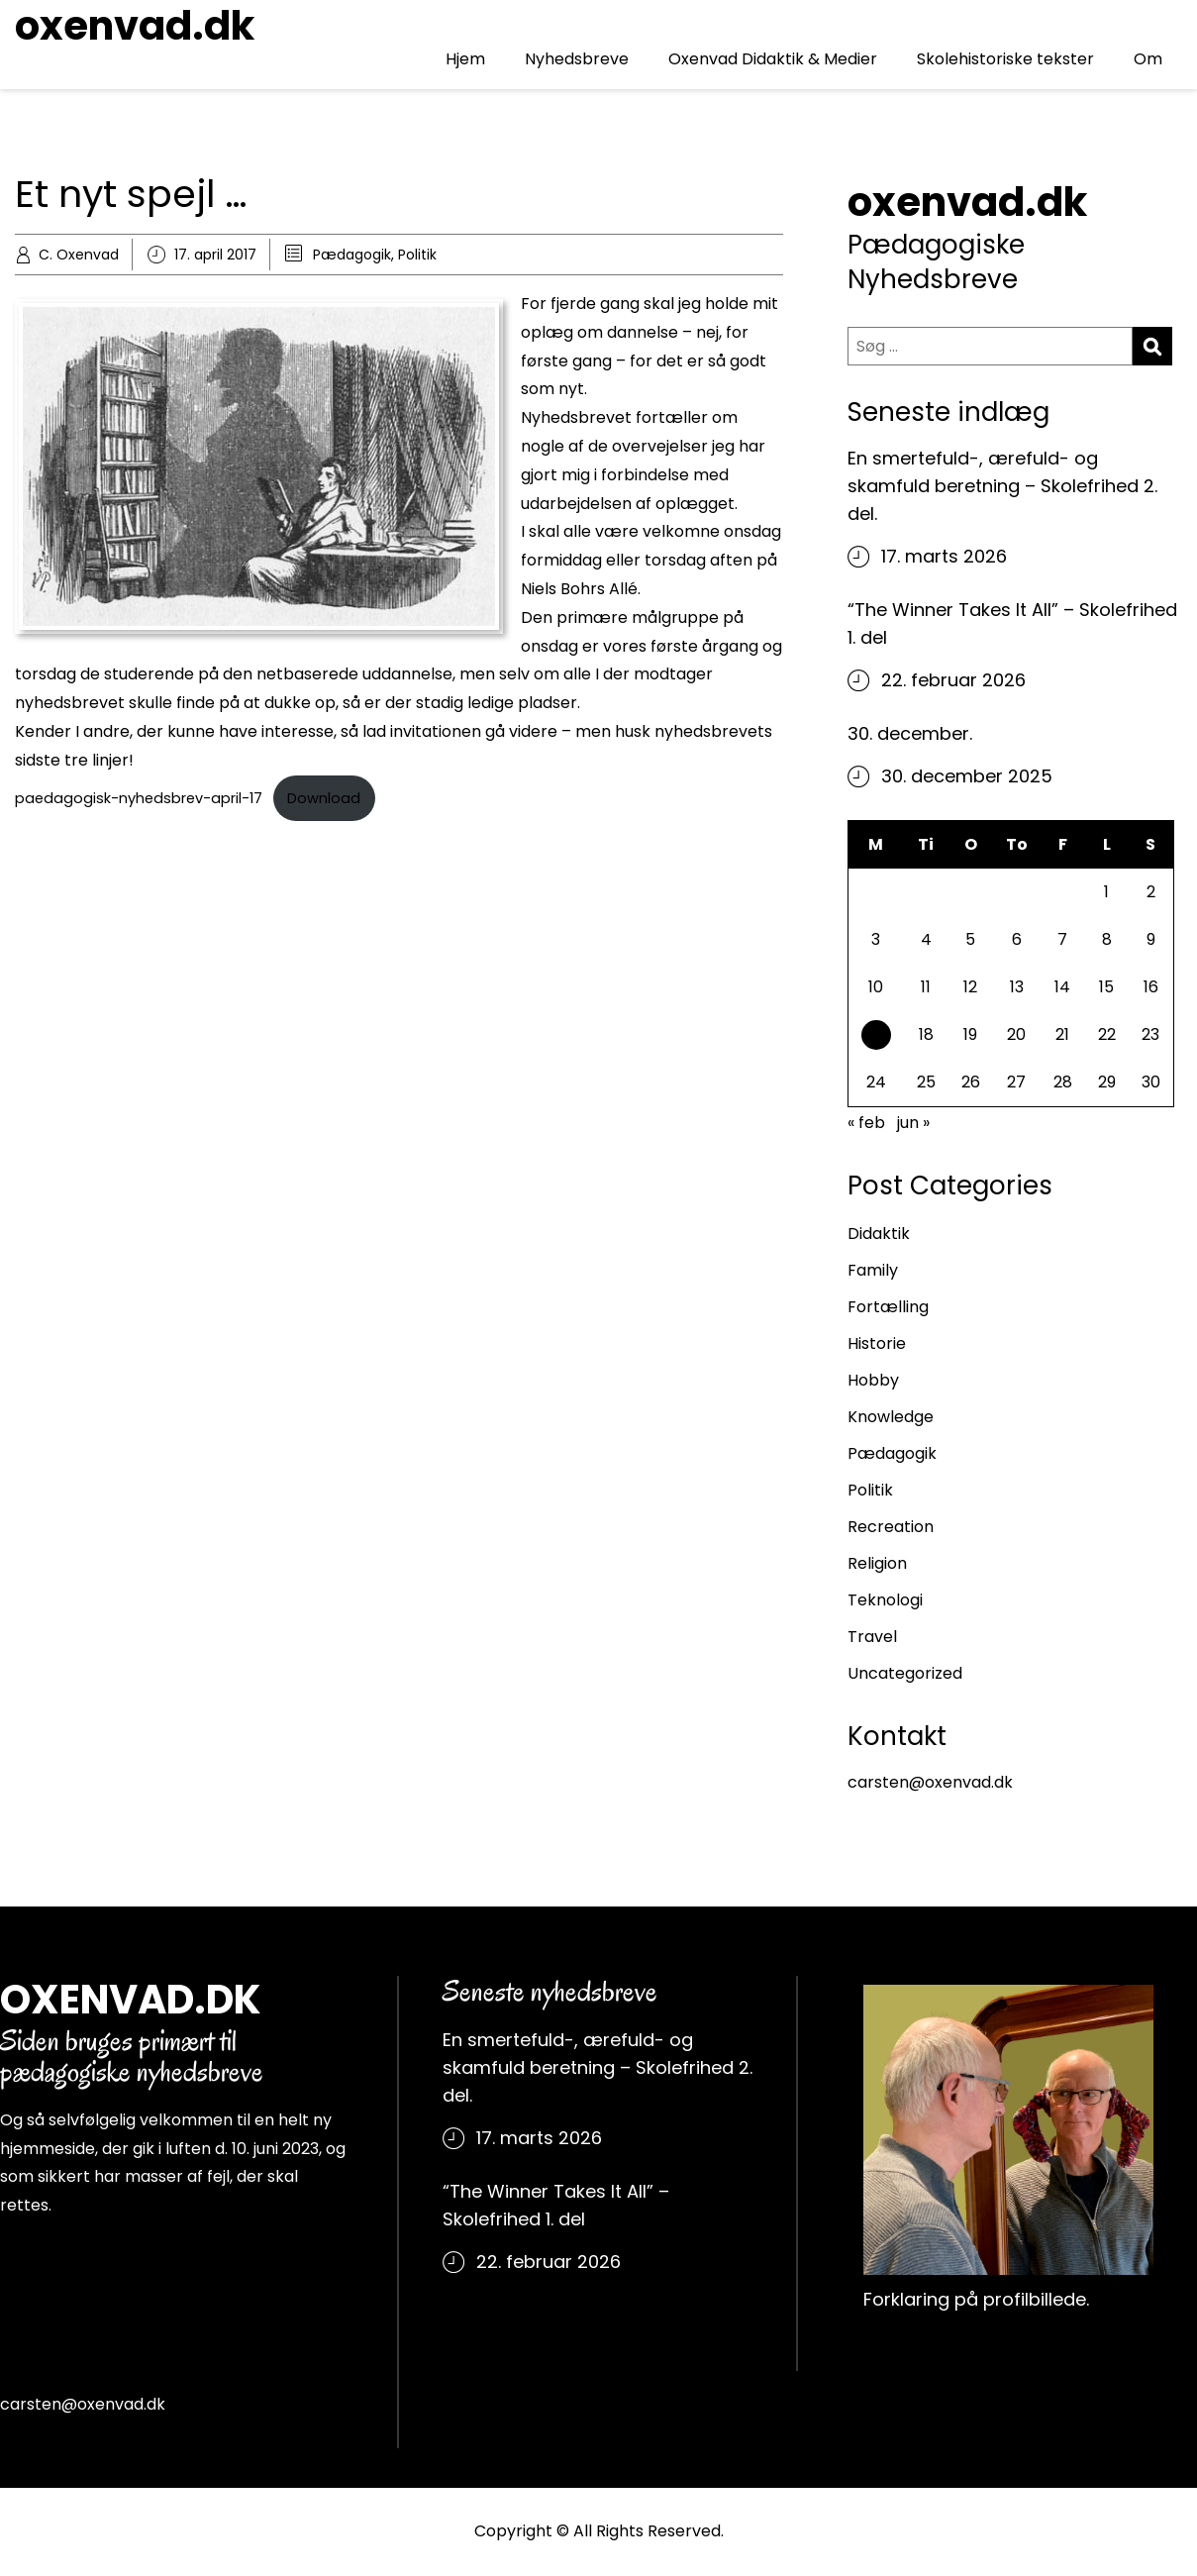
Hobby (873, 1380)
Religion (877, 1563)
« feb (866, 1122)
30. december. (910, 733)
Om (1148, 59)
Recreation (891, 1526)
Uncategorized (905, 1673)
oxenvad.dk (134, 26)
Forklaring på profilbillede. (976, 2299)
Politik (417, 254)
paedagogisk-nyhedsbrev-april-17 (138, 798)
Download (323, 798)
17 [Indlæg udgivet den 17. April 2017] (876, 1037)
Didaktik (879, 1233)
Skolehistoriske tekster (1005, 59)
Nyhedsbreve (577, 59)
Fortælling (888, 1306)
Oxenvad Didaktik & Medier (772, 59)
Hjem (465, 59)
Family (873, 1270)
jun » (913, 1122)
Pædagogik (352, 254)
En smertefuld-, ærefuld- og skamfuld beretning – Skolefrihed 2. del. (1002, 486)
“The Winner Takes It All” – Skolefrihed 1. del (1012, 623)
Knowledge (891, 1416)
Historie (877, 1343)
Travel (872, 1636)
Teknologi (885, 1600)
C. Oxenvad (79, 254)
